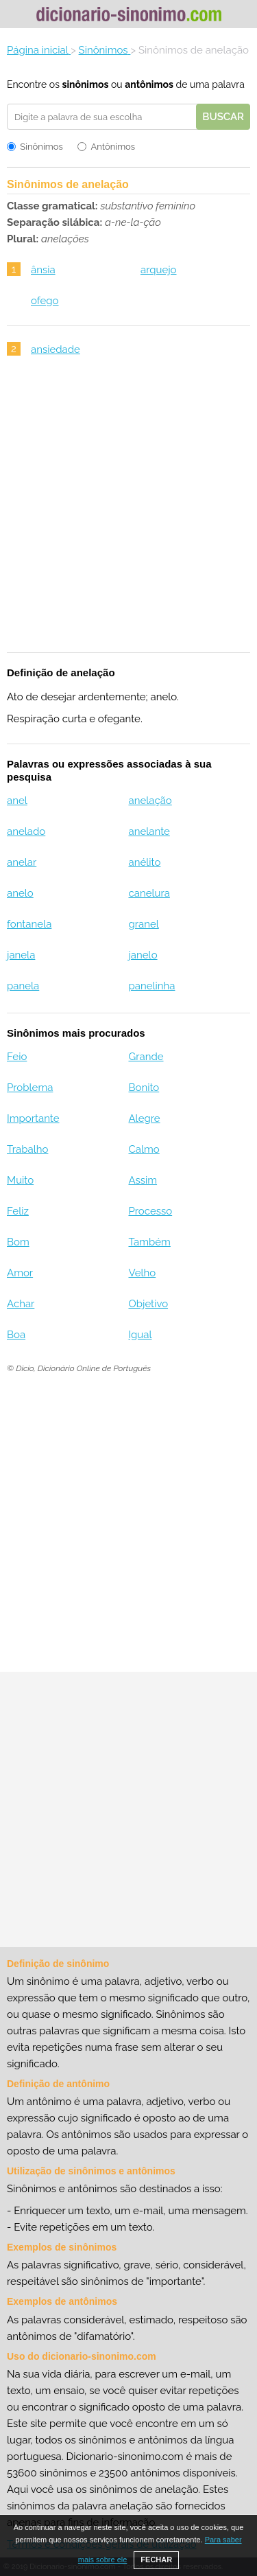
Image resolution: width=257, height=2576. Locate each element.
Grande (145, 1056)
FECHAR (156, 2559)
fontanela (29, 924)
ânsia (43, 270)
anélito (144, 862)
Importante (33, 1118)
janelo (142, 955)
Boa (16, 1335)
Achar (20, 1304)
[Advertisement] (128, 513)
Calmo (143, 1149)
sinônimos (85, 84)
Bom (18, 1242)
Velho (142, 1273)
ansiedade (55, 349)
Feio (17, 1056)
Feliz (18, 1211)
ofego (45, 301)
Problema (30, 1087)
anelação (149, 800)
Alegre (144, 1118)
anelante (148, 831)
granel (143, 924)
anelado (26, 831)
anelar (21, 862)
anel (17, 800)
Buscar (223, 117)
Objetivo (148, 1304)
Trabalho (27, 1149)
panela (23, 986)
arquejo (158, 270)
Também (149, 1242)
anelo (20, 893)
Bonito (143, 1087)
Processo (150, 1211)
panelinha (151, 986)
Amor (20, 1273)
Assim (142, 1180)
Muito (20, 1180)
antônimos (149, 84)
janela (21, 955)
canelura (148, 893)
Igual (139, 1335)
